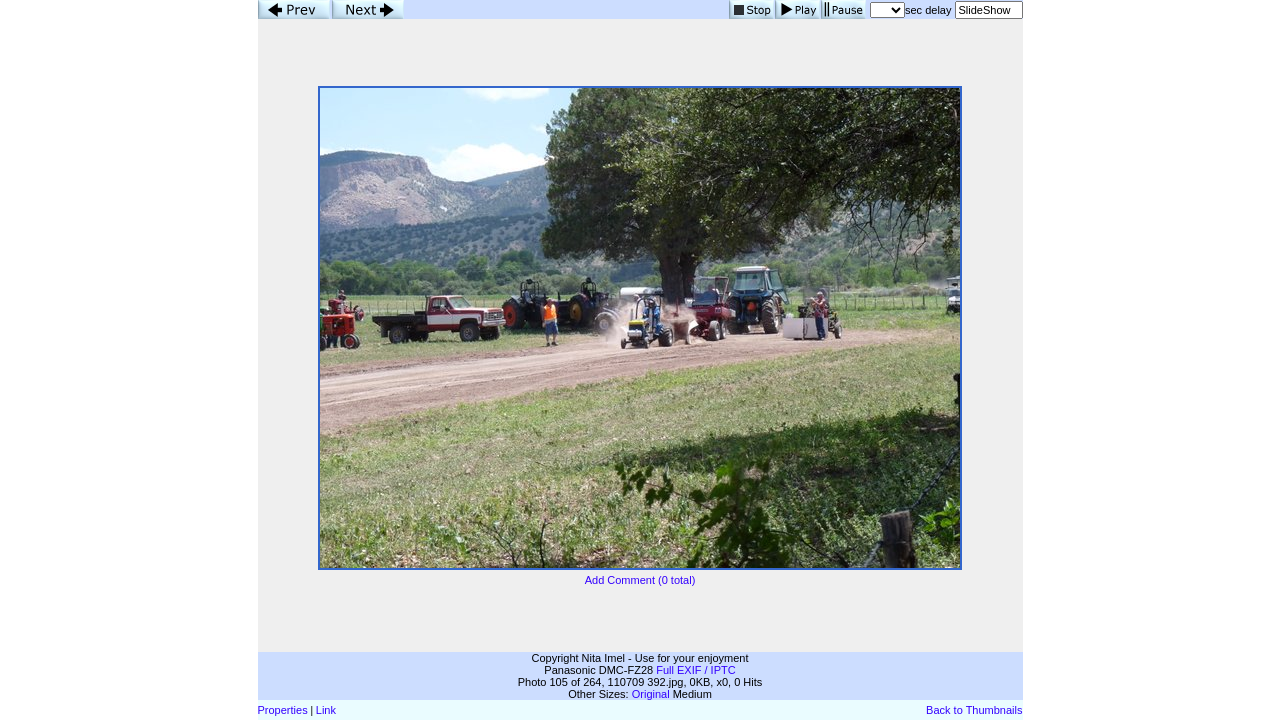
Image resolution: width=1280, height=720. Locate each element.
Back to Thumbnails (974, 710)
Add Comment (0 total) (640, 580)
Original (651, 694)
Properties (283, 710)
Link (326, 710)
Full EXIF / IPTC (695, 670)
